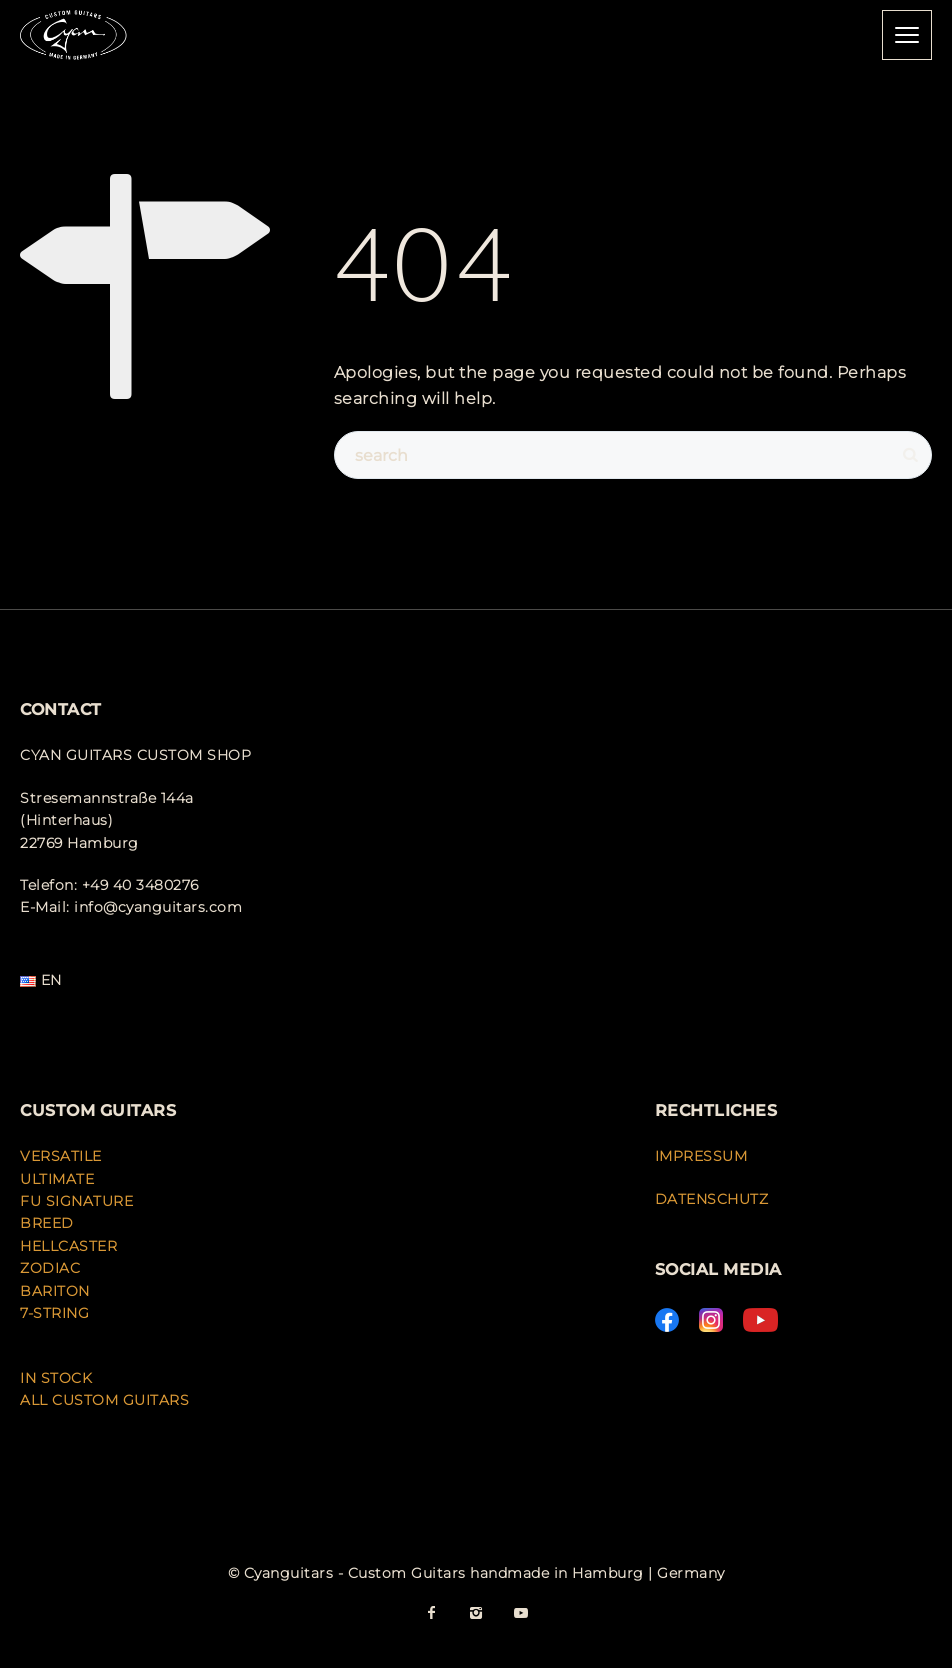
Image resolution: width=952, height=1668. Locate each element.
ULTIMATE (57, 1179)
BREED (47, 1223)
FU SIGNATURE (76, 1201)
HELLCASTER (68, 1246)
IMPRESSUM (701, 1156)
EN (41, 980)
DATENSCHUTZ (712, 1199)
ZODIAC (50, 1268)
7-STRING (54, 1313)
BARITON (57, 1291)
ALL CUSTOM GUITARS (104, 1400)
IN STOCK (56, 1378)
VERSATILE (61, 1156)
